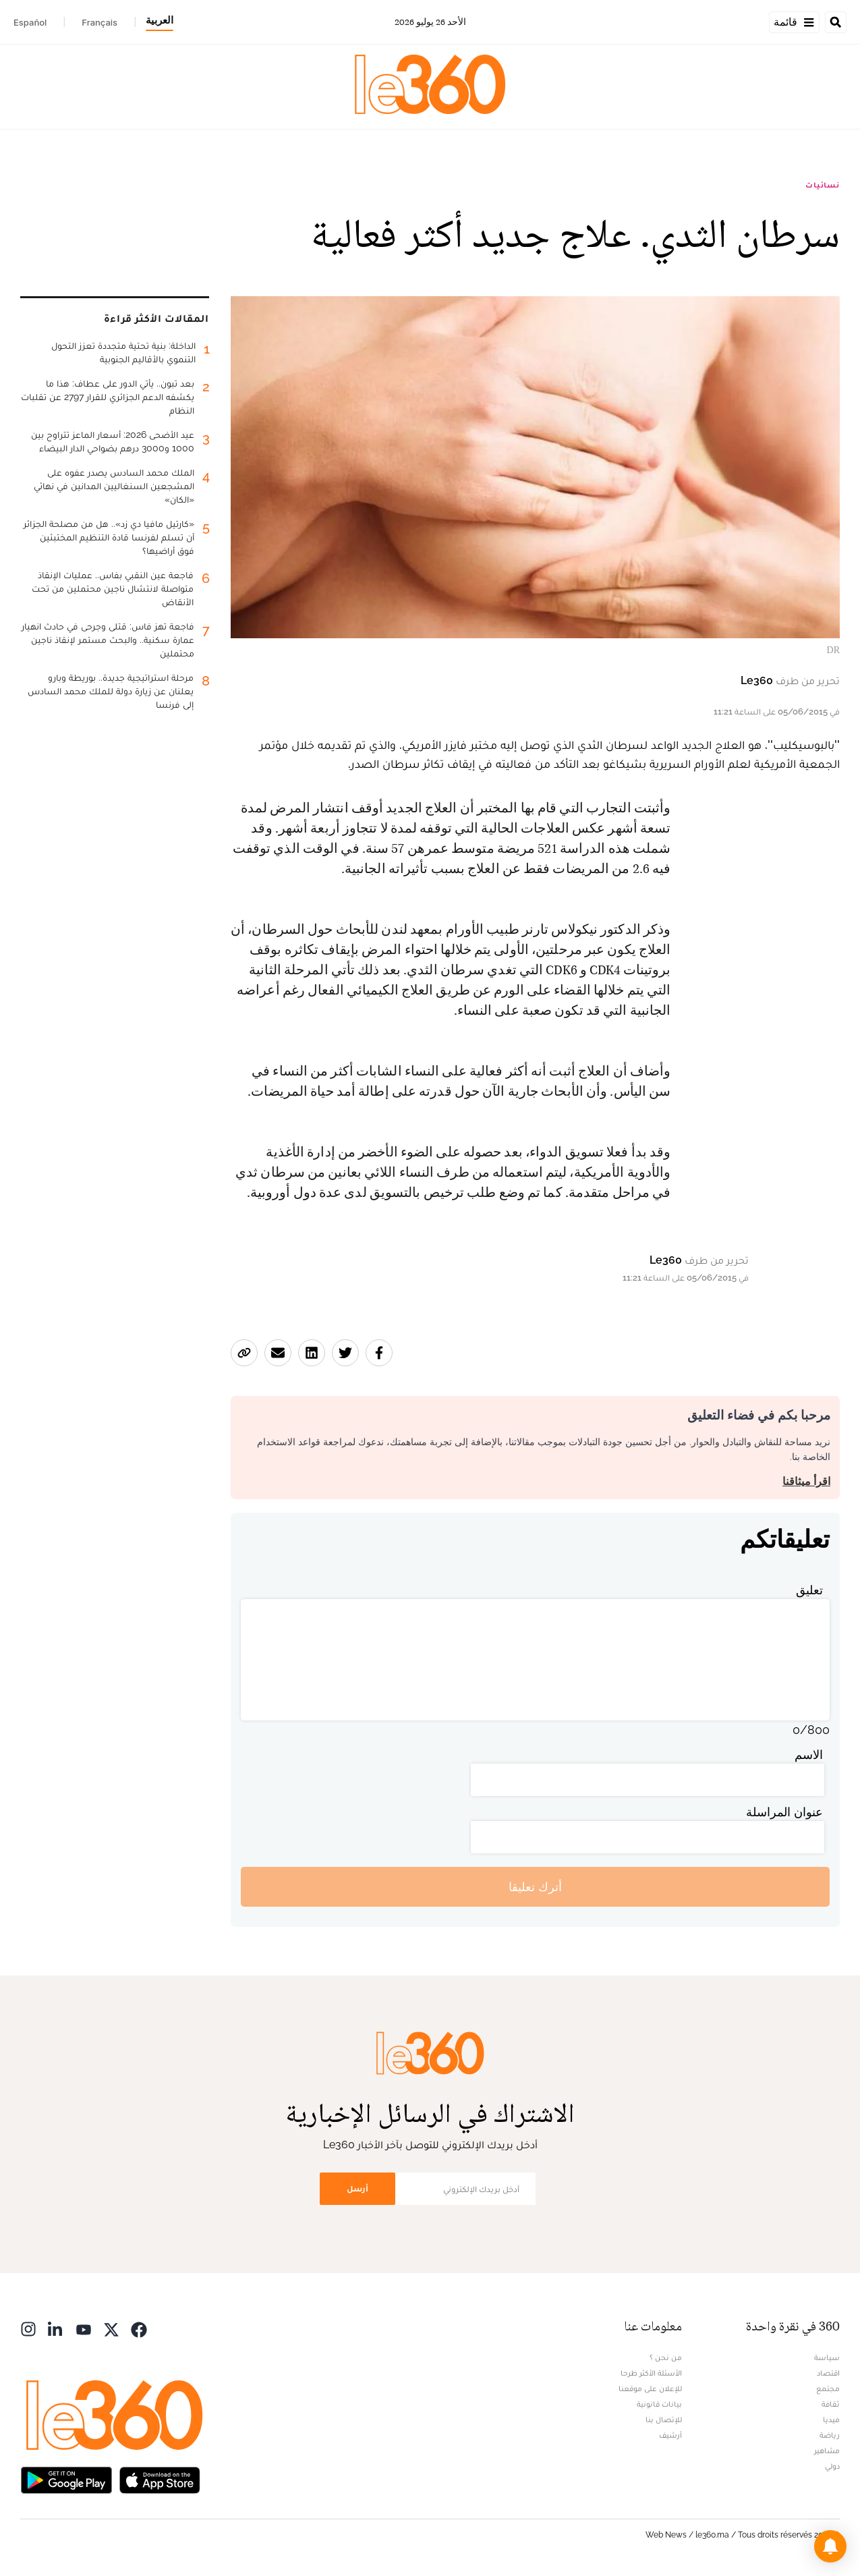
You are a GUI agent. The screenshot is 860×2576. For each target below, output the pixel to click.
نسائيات (822, 185)
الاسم (809, 1754)
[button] (830, 2546)
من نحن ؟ (666, 2357)
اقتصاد (828, 2373)
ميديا (831, 2419)
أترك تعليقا (535, 1887)
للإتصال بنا (664, 2419)
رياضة (830, 2435)
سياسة (827, 2357)
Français (99, 22)
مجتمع (828, 2388)
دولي (832, 2466)
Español (30, 22)
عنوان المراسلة (784, 1812)
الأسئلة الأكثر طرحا (651, 2373)
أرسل (357, 2188)
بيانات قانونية (659, 2404)
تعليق (809, 1590)
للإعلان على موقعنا (650, 2388)
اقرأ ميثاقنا (806, 1481)
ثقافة (831, 2404)
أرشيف (670, 2435)
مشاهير (827, 2450)
